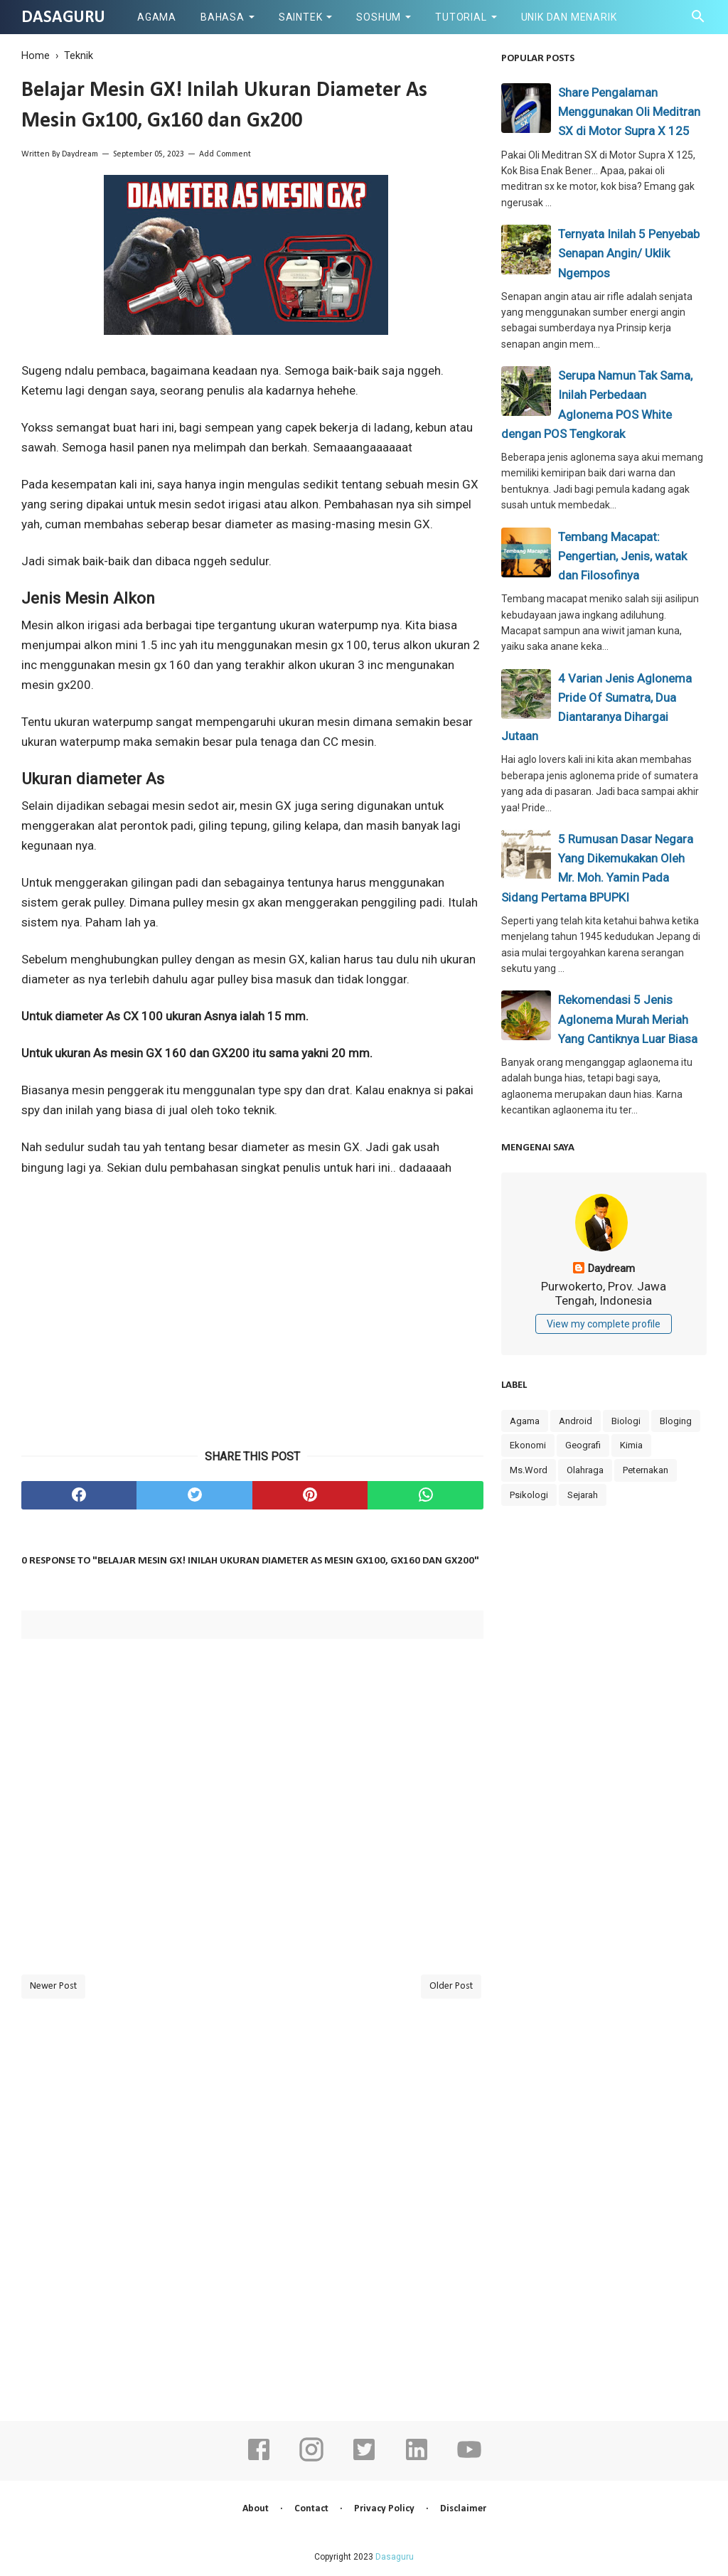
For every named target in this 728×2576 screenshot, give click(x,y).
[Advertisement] (252, 1331)
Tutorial (460, 17)
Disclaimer (463, 2508)
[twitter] (194, 1495)
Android (575, 1421)
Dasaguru (63, 17)
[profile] (603, 1249)
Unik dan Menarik (569, 17)
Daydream (80, 154)
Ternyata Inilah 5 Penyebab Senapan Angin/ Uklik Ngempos (629, 253)
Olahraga (585, 1470)
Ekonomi (528, 1445)
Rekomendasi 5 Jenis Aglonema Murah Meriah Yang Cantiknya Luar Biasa (627, 1019)
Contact (311, 2508)
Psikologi (529, 1495)
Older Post (451, 1986)
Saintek (301, 17)
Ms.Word (528, 1470)
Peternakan (645, 1470)
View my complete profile (603, 1324)
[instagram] (311, 2459)
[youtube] (469, 2459)
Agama (156, 17)
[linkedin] (416, 2459)
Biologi (626, 1421)
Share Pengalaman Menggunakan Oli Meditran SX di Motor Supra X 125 (629, 111)
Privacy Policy (384, 2508)
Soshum (378, 17)
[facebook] (78, 1495)
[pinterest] (310, 1495)
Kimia (631, 1445)
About (255, 2508)
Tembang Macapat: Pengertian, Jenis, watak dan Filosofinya (622, 556)
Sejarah (582, 1495)
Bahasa (222, 17)
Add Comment (225, 154)
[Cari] (698, 20)
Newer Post (53, 1986)
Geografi (583, 1445)
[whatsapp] (425, 1495)
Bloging (676, 1421)
